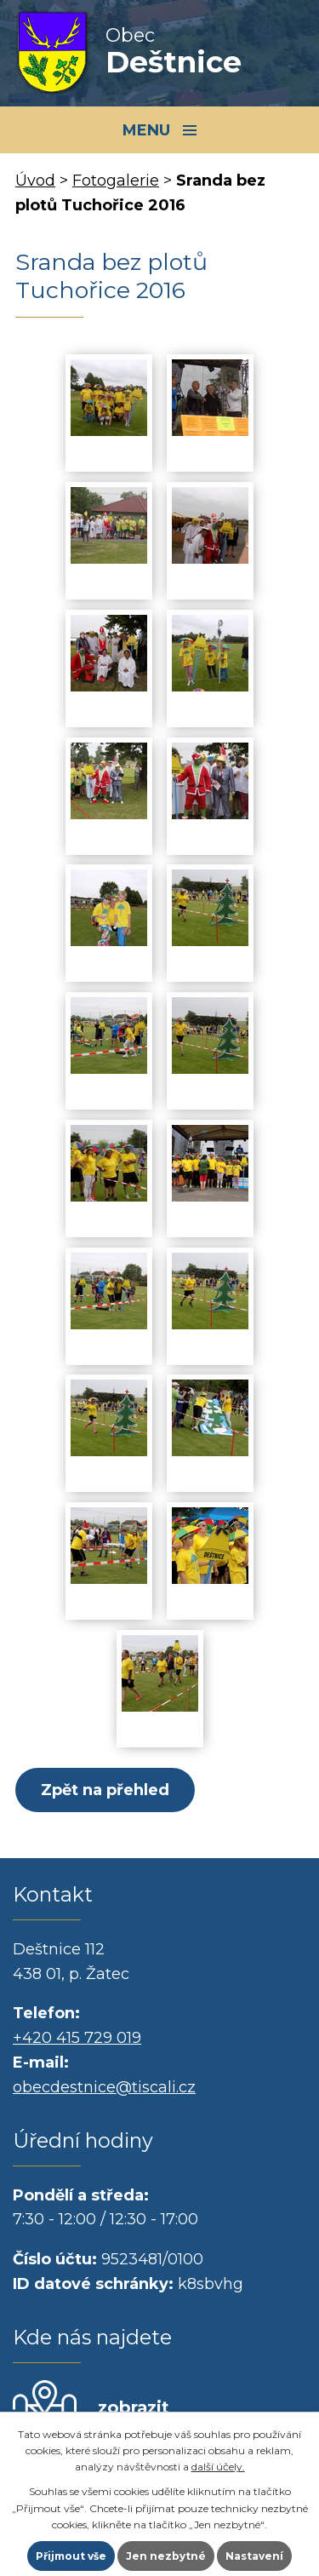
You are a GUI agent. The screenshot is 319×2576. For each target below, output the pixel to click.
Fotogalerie (115, 180)
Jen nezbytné (166, 2556)
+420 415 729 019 (77, 2037)
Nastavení (254, 2556)
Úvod (35, 180)
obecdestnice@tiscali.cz (104, 2087)
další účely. (218, 2466)
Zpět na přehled (105, 1790)
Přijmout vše (71, 2556)
